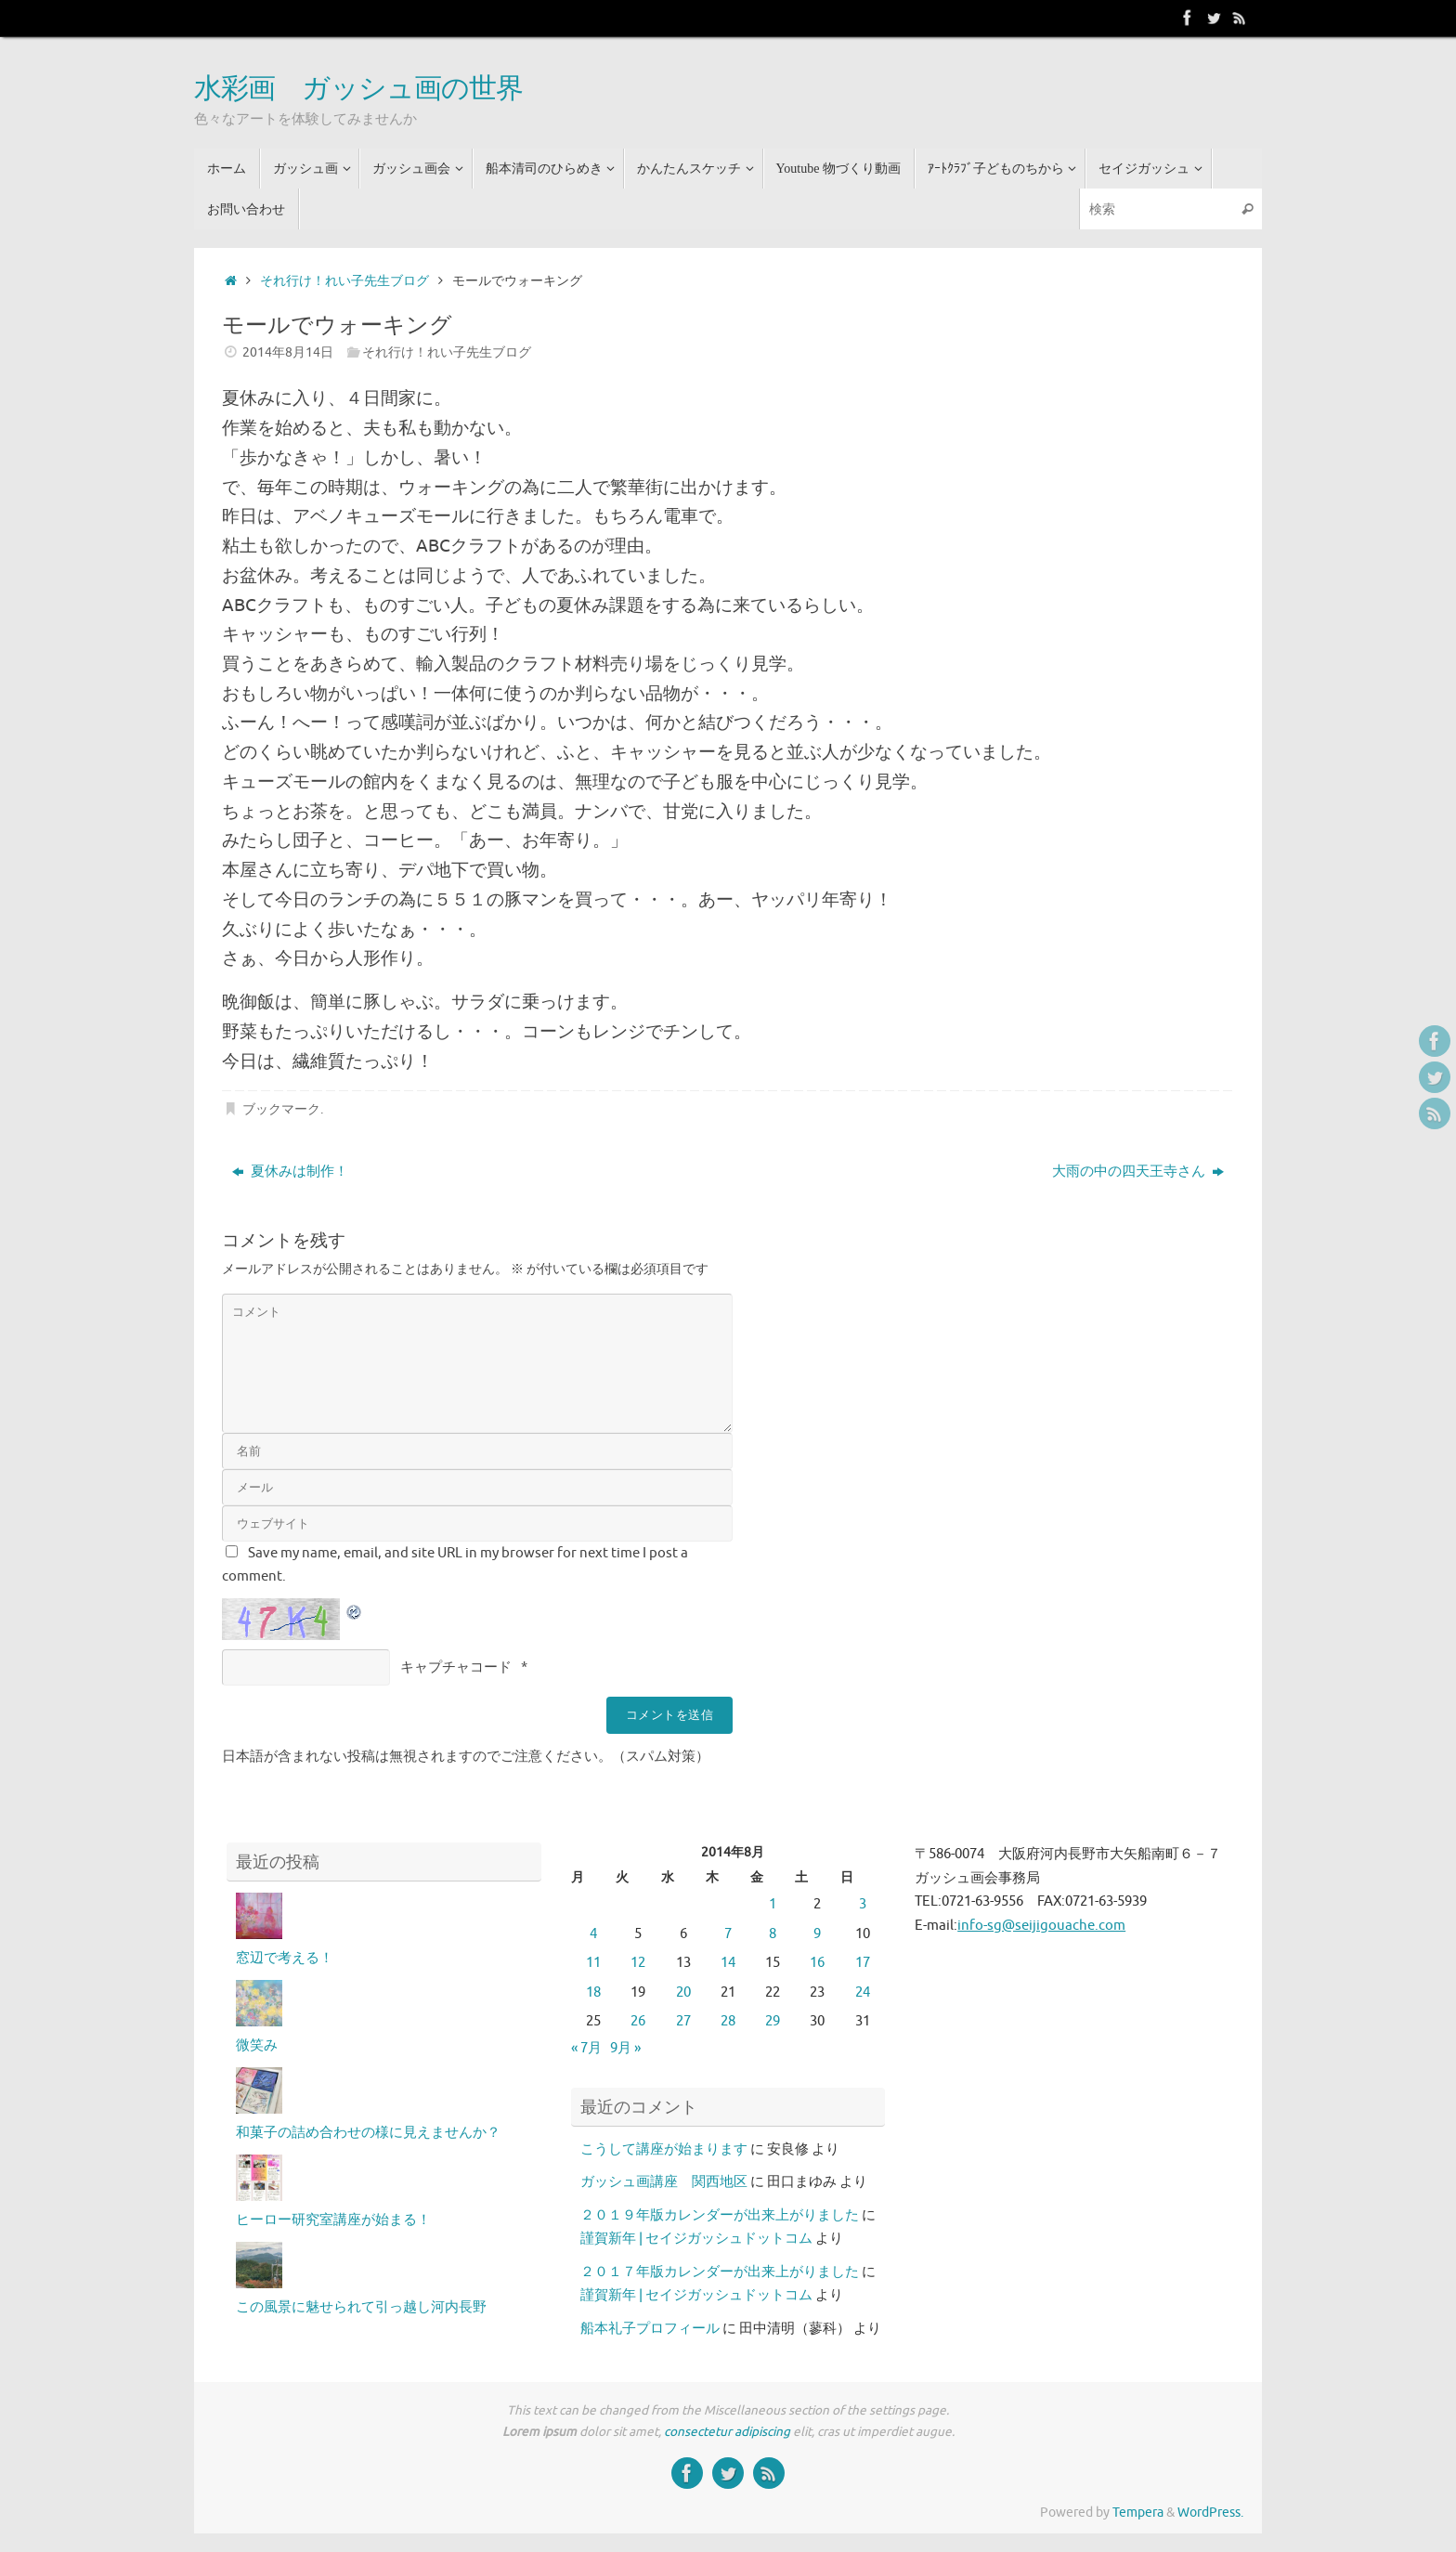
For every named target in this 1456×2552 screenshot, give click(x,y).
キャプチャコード (456, 1667)
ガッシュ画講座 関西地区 (664, 2182)
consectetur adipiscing (727, 2432)
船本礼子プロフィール (650, 2328)
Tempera (1138, 2512)
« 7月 (586, 2048)
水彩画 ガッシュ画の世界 (358, 89)
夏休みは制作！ (290, 1171)
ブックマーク (281, 1109)
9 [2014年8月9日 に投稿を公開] (817, 1934)
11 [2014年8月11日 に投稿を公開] (593, 1963)
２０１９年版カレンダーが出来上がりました (719, 2215)
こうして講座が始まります (664, 2149)
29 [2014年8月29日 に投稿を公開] (772, 2021)
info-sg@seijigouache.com (1041, 1925)
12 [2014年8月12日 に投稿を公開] (637, 1963)
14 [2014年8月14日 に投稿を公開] (728, 1963)
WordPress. (1210, 2512)
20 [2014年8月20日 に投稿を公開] (683, 1992)
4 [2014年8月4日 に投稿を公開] (593, 1934)
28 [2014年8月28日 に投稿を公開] (728, 2021)
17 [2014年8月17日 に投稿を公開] (862, 1963)
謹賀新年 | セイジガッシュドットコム (696, 2238)
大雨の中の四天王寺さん (1138, 1171)
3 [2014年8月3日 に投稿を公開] (862, 1904)
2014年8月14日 (287, 352)
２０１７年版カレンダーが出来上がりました (719, 2272)
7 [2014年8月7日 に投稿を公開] (728, 1934)
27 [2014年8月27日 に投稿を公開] (683, 2021)
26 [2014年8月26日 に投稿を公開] (637, 2021)
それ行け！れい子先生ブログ (344, 281)
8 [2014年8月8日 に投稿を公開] (772, 1934)
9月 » (625, 2048)
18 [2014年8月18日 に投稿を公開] (593, 1992)
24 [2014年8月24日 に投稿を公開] (862, 1992)
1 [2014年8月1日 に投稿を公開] (772, 1904)
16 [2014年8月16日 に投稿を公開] (817, 1963)
